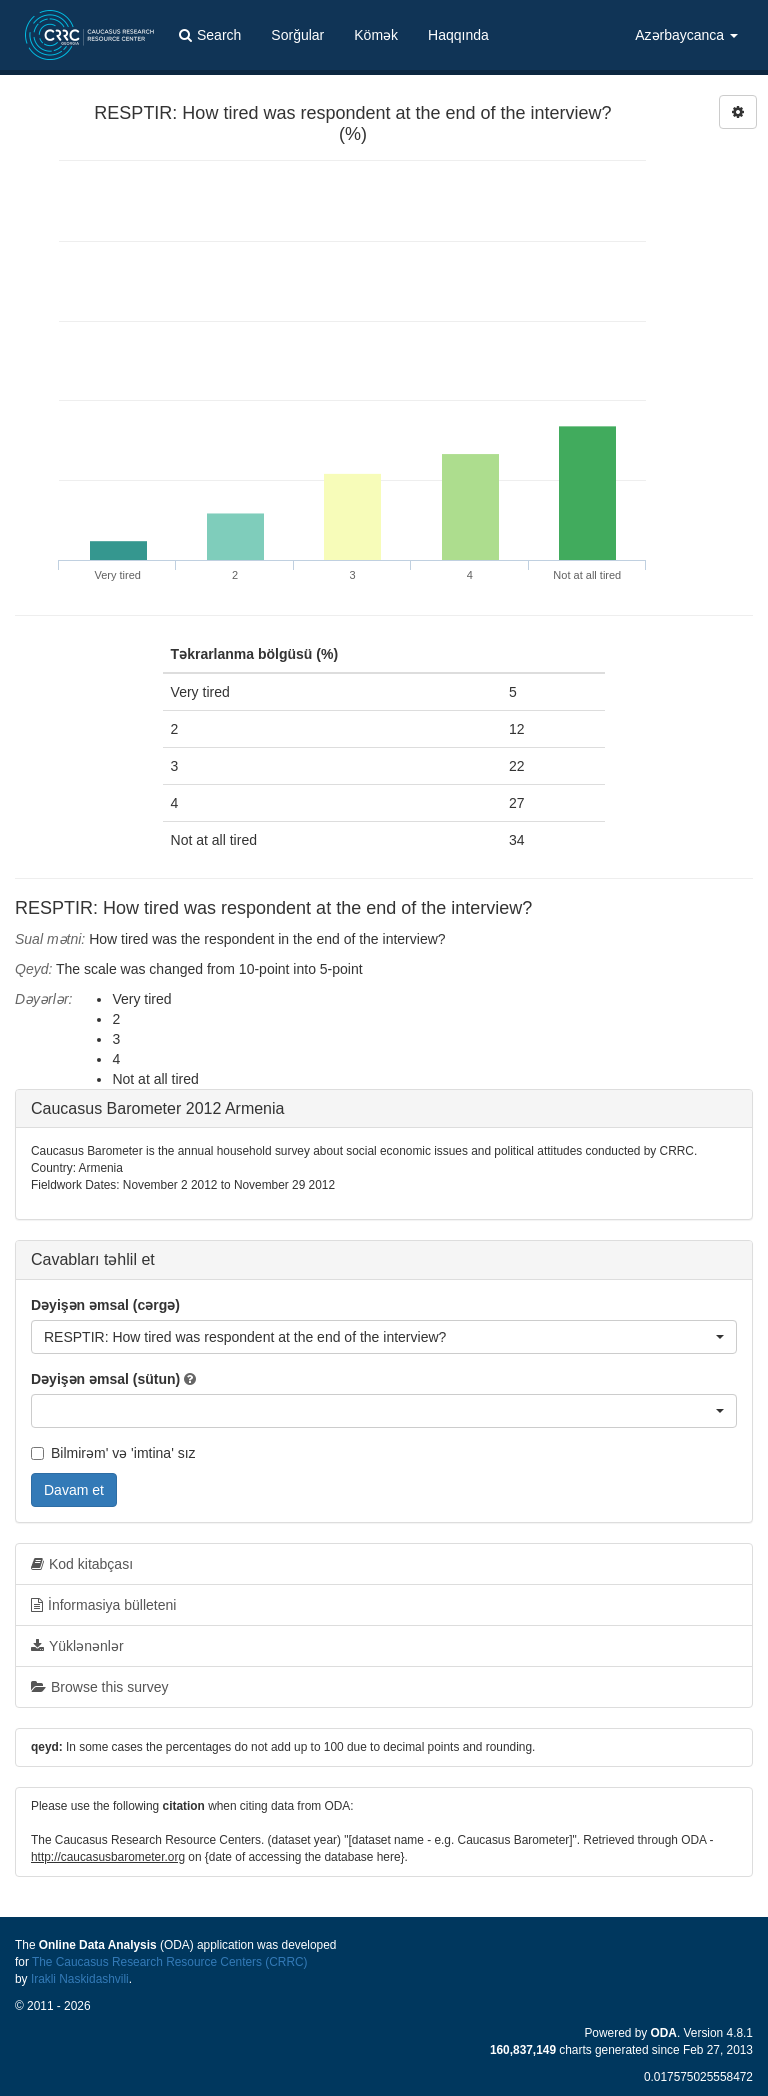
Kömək (376, 35)
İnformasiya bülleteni (103, 1605)
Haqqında (458, 35)
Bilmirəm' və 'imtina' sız (113, 1453)
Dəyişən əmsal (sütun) (105, 1379)
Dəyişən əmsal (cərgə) (105, 1305)
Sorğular (297, 35)
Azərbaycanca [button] (686, 35)
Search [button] (210, 35)
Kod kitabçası (82, 1564)
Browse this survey (99, 1687)
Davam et (74, 1490)
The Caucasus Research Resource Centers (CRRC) (170, 1962)
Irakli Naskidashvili (80, 1979)
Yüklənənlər (77, 1646)
